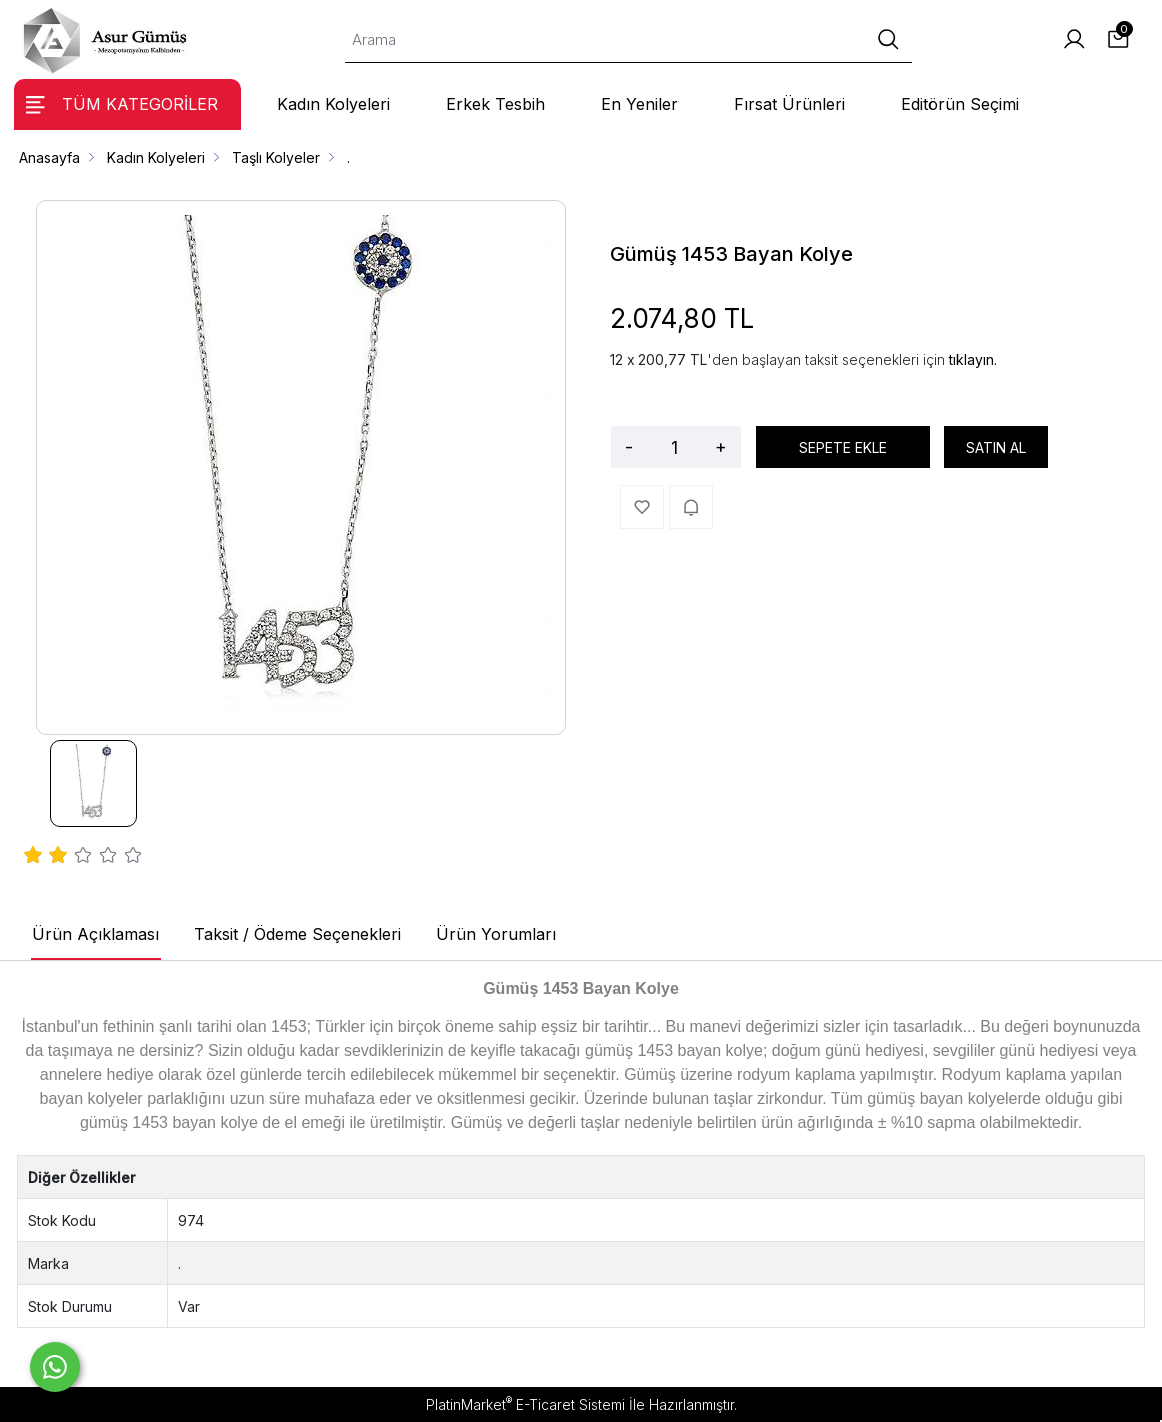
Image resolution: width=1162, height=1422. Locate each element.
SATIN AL (996, 447)
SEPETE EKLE (843, 447)
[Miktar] (674, 447)
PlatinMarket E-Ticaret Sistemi (525, 1404)
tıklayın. (973, 359)
